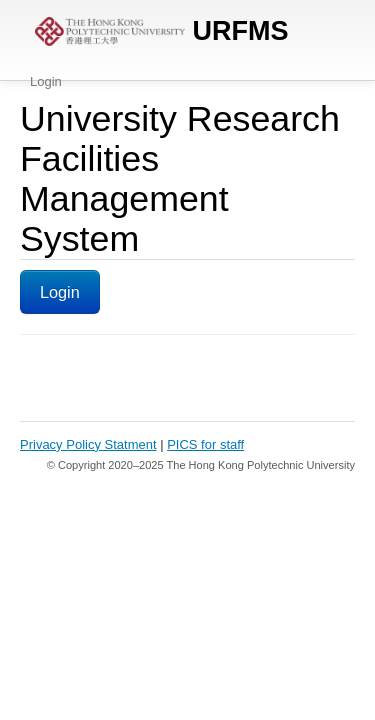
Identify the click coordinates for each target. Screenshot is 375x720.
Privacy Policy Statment (88, 444)
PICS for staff (205, 444)
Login (46, 81)
